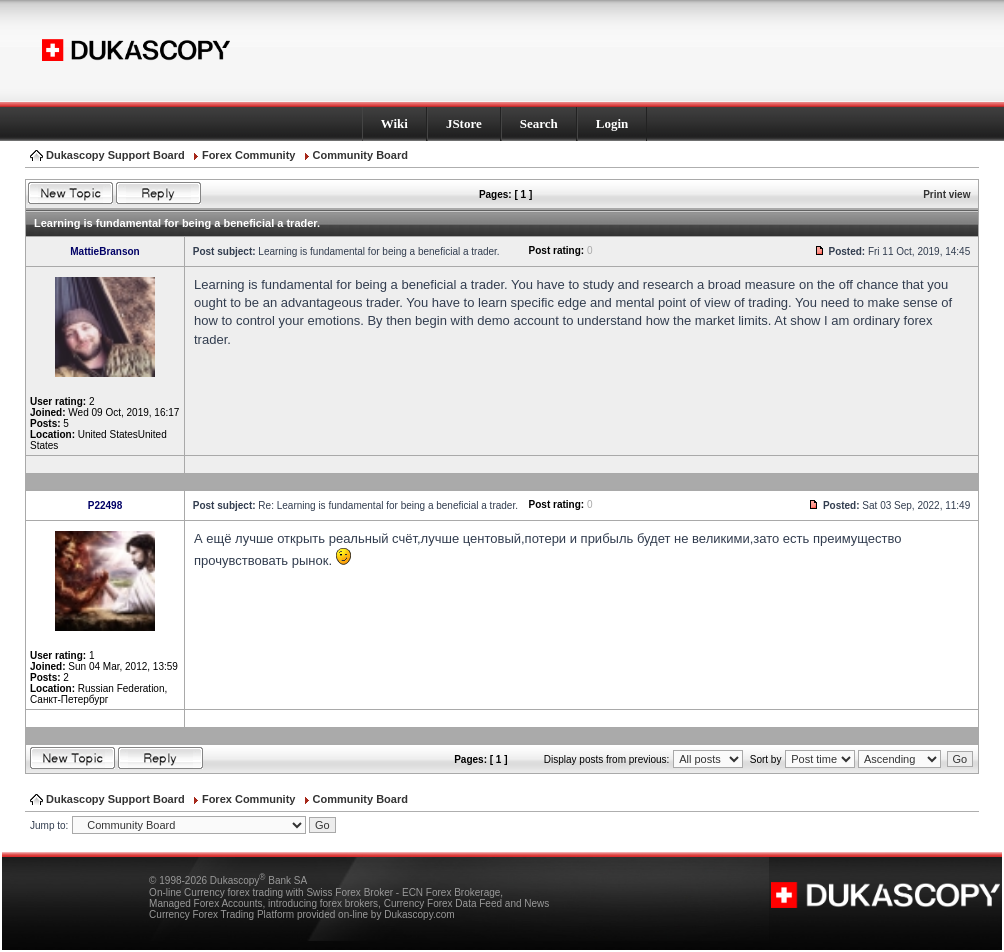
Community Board (360, 155)
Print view (946, 194)
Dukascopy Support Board (115, 155)
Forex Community (249, 155)
